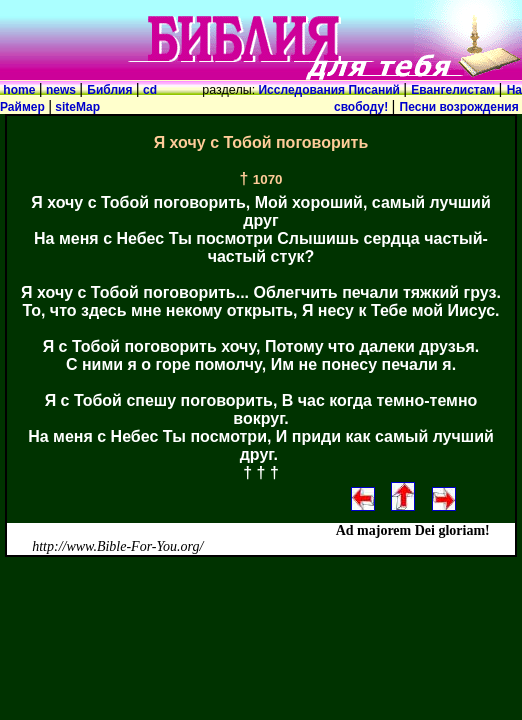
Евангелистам (454, 90)
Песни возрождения (461, 107)
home (19, 90)
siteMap (76, 107)
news (61, 90)
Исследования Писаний (329, 90)
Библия (111, 90)
